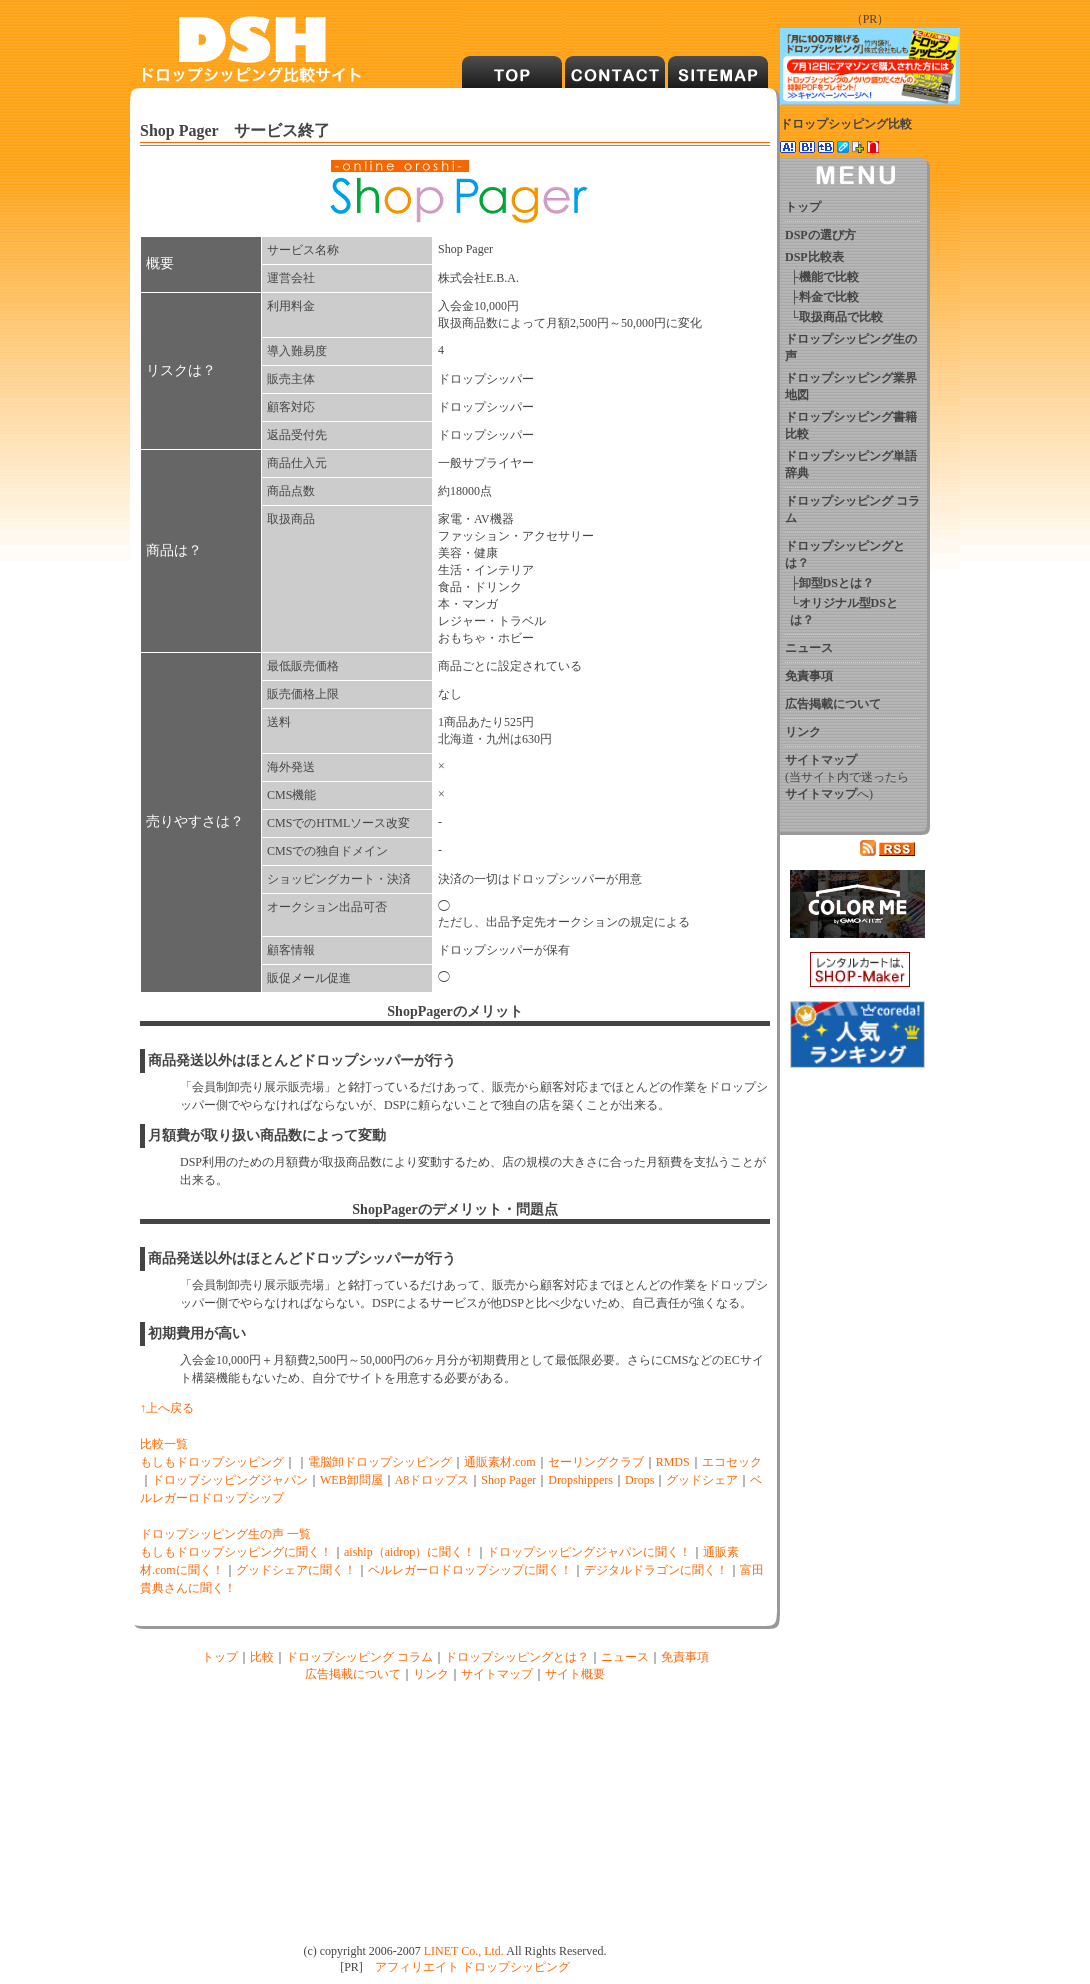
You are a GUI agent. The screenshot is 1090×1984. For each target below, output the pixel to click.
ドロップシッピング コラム (359, 1657)
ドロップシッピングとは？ (517, 1657)
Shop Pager (508, 1480)
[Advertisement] (303, 1811)
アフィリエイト (417, 1967)
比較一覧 (164, 1444)
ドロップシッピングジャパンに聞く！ (589, 1552)
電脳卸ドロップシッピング (380, 1462)
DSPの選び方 (820, 235)
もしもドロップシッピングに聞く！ (236, 1552)
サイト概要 (575, 1674)
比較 (262, 1657)
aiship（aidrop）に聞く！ (409, 1552)
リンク (431, 1674)
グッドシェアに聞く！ (296, 1570)
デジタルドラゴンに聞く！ (656, 1570)
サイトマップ (497, 1674)
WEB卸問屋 (351, 1480)
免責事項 (685, 1657)
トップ (220, 1657)
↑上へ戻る (167, 1408)
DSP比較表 (814, 257)
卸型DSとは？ (836, 583)
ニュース (625, 1657)
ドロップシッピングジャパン (230, 1480)
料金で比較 (829, 297)
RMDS (673, 1462)
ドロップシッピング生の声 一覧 (225, 1534)
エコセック (732, 1462)
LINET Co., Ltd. (464, 1951)
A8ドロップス (432, 1480)
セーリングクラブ (596, 1462)
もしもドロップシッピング (212, 1462)
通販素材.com (500, 1462)
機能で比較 (829, 277)
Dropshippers (580, 1480)
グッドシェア (702, 1480)
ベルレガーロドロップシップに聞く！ (470, 1570)
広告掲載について (353, 1674)
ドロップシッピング (516, 1967)
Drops (639, 1480)
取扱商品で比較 (841, 317)
